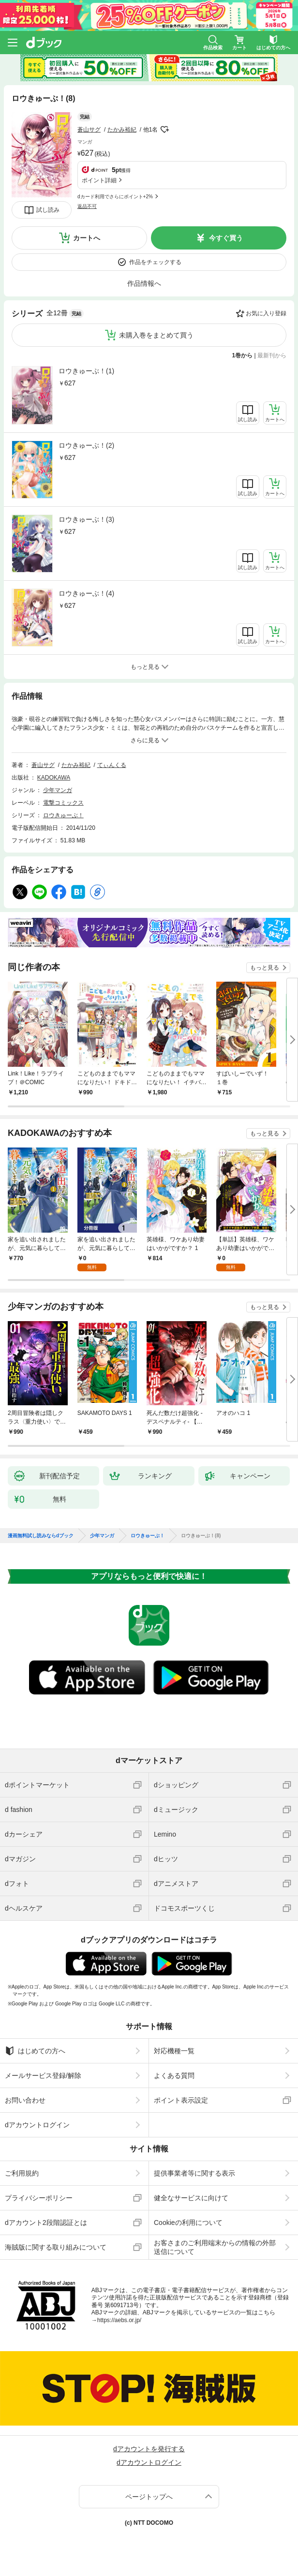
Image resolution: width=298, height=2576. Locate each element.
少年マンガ (57, 790)
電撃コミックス (63, 802)
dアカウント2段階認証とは (46, 2222)
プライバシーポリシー (39, 2198)
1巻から (242, 355)
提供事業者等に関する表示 (194, 2173)
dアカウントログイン (37, 2125)
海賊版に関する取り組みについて (55, 2247)
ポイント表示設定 (181, 2100)
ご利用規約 (22, 2173)
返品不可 (87, 206)
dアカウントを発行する (149, 2449)
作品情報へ (144, 283)
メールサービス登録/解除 (43, 2075)
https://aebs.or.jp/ (119, 2320)
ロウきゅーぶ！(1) (86, 371)
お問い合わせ (25, 2100)
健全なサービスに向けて (191, 2198)
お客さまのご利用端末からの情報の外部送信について (215, 2247)
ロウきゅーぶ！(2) (86, 445)
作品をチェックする (155, 262)
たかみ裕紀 (121, 129)
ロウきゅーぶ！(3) (86, 519)
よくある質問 (174, 2075)
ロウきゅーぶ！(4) (86, 593)
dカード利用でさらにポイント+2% (115, 196)
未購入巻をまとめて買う (156, 335)
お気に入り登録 (266, 313)
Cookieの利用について (188, 2222)
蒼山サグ (89, 129)
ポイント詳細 (99, 180)
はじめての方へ (35, 2051)
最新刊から (271, 355)
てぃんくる (111, 765)
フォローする (164, 129)
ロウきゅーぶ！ (63, 815)
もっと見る (264, 967)
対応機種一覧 (174, 2051)
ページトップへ (149, 2497)
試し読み (48, 209)
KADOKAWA (53, 777)
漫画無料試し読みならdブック (41, 1535)
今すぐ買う (226, 238)
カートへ (86, 238)
